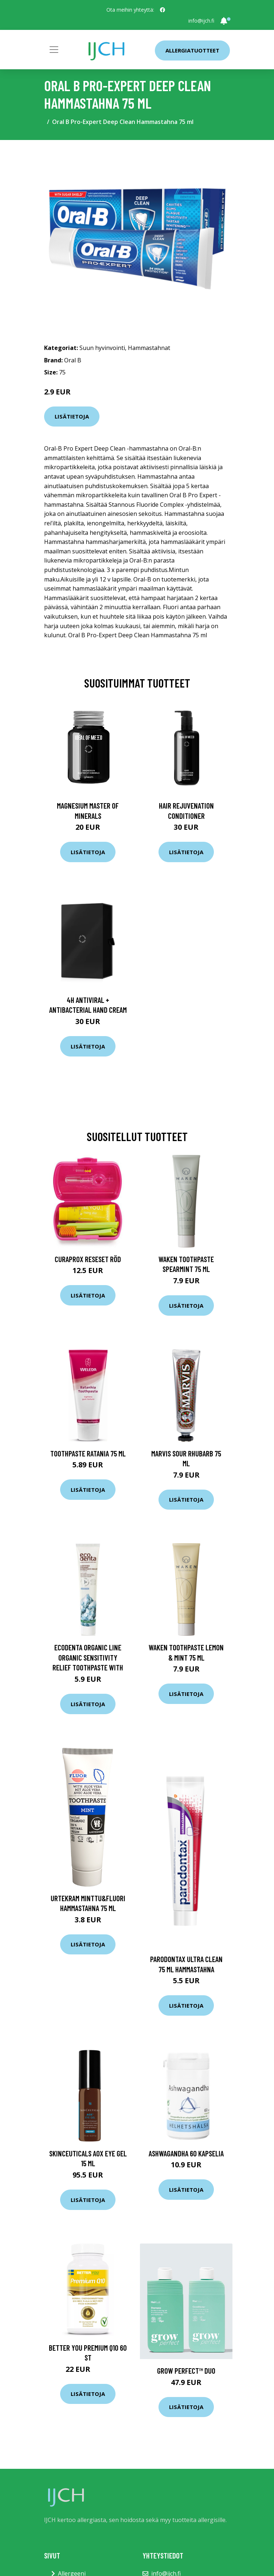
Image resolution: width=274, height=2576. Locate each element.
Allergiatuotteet (192, 50)
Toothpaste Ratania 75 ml (88, 1453)
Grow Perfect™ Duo (186, 2370)
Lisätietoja (72, 416)
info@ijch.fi (201, 20)
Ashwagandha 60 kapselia (186, 2153)
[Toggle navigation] (54, 50)
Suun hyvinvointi (102, 348)
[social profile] (162, 10)
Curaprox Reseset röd (88, 1259)
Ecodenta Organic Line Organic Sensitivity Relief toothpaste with (87, 1657)
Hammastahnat (149, 348)
